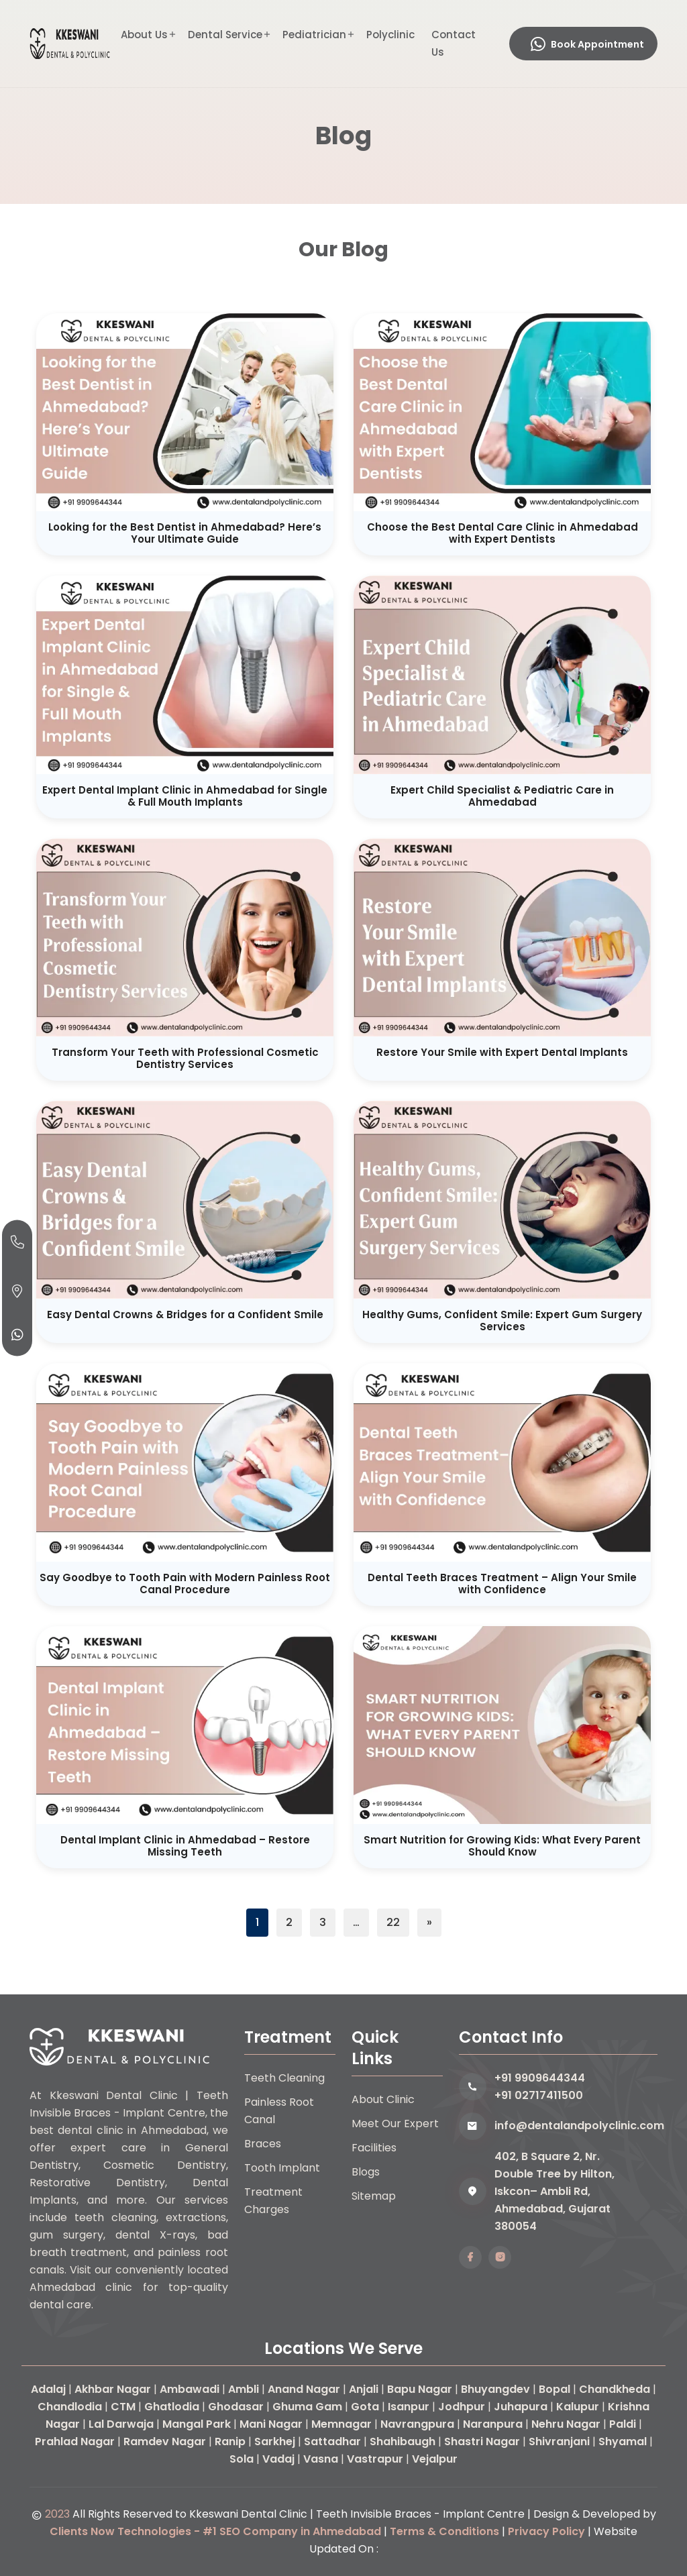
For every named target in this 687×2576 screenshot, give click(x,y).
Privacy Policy (546, 2531)
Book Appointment (587, 44)
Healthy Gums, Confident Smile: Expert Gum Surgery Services (502, 1320)
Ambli (243, 2389)
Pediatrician (314, 35)
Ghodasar (236, 2406)
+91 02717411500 (538, 2095)
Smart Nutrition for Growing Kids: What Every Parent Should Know (502, 1846)
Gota (365, 2406)
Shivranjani (559, 2441)
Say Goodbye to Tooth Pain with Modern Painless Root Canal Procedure (185, 1583)
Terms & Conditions (444, 2531)
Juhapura (520, 2406)
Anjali (363, 2389)
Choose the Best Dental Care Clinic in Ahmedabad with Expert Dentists (502, 533)
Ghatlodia (171, 2406)
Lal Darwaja (121, 2424)
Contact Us (453, 43)
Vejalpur (435, 2459)
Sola (241, 2459)
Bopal (554, 2389)
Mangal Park (196, 2424)
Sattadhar (332, 2441)
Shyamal (622, 2441)
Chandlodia (70, 2406)
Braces (262, 2143)
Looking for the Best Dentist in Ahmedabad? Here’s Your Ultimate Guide (184, 533)
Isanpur (408, 2406)
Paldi (622, 2424)
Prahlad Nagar (75, 2441)
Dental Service (225, 35)
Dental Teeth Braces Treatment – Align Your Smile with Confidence (502, 1583)
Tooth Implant (282, 2168)
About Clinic (383, 2099)
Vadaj (278, 2459)
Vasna (320, 2459)
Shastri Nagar (482, 2441)
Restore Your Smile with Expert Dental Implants (502, 1052)
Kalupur (577, 2406)
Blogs (366, 2172)
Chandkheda (614, 2389)
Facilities (374, 2147)
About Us (144, 35)
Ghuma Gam (307, 2406)
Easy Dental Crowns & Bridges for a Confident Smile (185, 1314)
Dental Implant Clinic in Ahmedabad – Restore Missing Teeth (185, 1846)
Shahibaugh (402, 2441)
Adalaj (48, 2389)
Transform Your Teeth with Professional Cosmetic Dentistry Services (185, 1058)
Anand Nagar (304, 2389)
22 (393, 1922)
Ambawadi (189, 2389)
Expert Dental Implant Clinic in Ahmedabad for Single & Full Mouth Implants (184, 796)
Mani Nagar (271, 2424)
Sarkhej (274, 2441)
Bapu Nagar (419, 2389)
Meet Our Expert (395, 2123)
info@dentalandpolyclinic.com (575, 2125)
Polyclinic (390, 35)
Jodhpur (461, 2406)
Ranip (230, 2441)
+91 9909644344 (539, 2078)
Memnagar (341, 2424)
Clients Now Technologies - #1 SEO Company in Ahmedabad (215, 2531)
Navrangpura (417, 2424)
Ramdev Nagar (164, 2441)
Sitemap (374, 2196)
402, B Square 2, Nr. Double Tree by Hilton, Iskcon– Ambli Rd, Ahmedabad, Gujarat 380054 (554, 2191)
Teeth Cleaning (284, 2078)
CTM (123, 2406)
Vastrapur (375, 2459)
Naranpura (493, 2424)
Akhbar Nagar (112, 2389)
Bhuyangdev (495, 2389)
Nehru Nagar (565, 2424)
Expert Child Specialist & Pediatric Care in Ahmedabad (502, 796)
